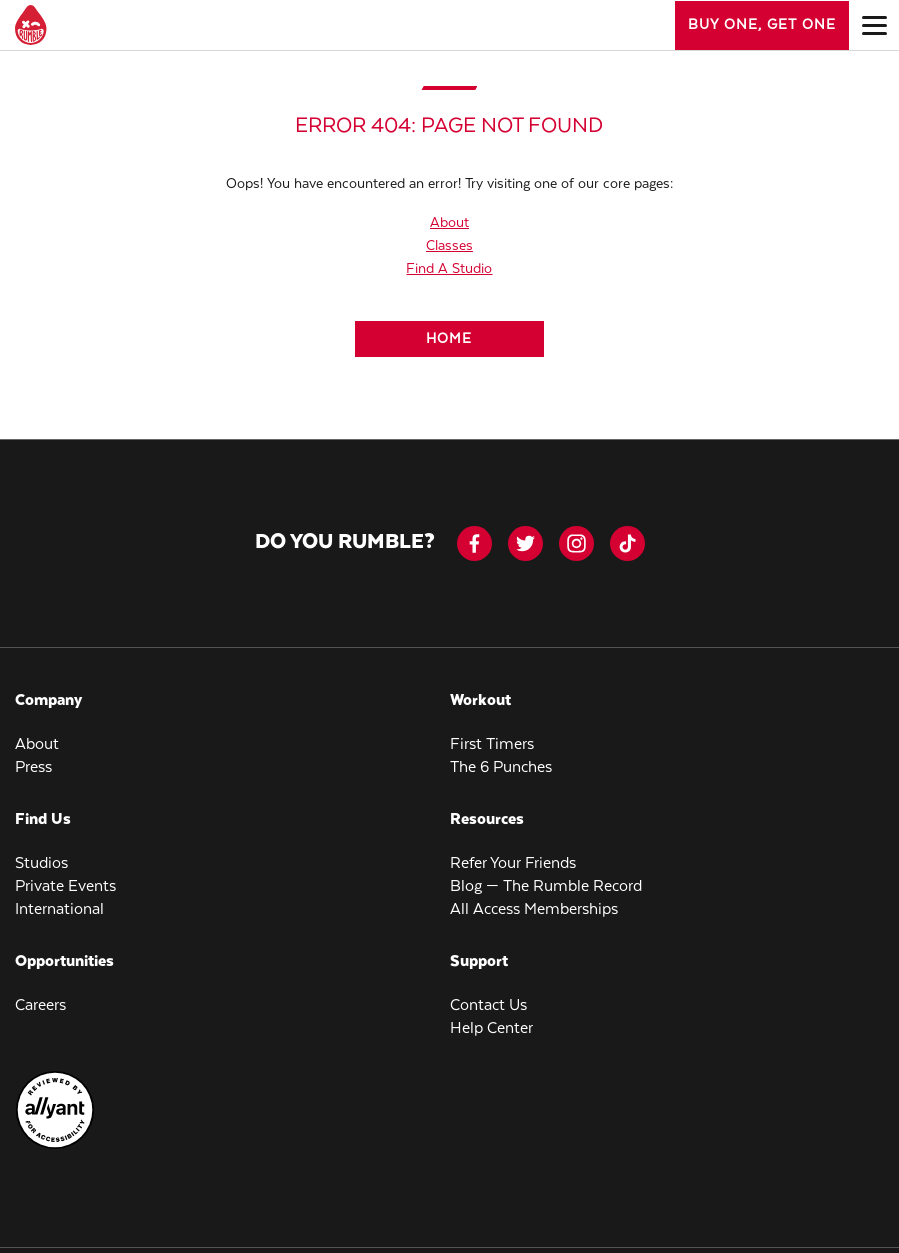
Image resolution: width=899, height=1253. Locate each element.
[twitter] (525, 543)
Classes (449, 246)
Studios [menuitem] (41, 863)
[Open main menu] (874, 25)
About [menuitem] (37, 744)
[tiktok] (627, 543)
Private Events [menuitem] (65, 886)
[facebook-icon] (474, 543)
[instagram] (576, 543)
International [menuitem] (59, 909)
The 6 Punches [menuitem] (501, 767)
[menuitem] (55, 1146)
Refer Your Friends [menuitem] (513, 863)
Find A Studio (449, 269)
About (449, 223)
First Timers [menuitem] (492, 744)
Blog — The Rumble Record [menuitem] (546, 886)
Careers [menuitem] (40, 1005)
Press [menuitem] (33, 767)
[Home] (449, 339)
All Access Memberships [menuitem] (534, 909)
